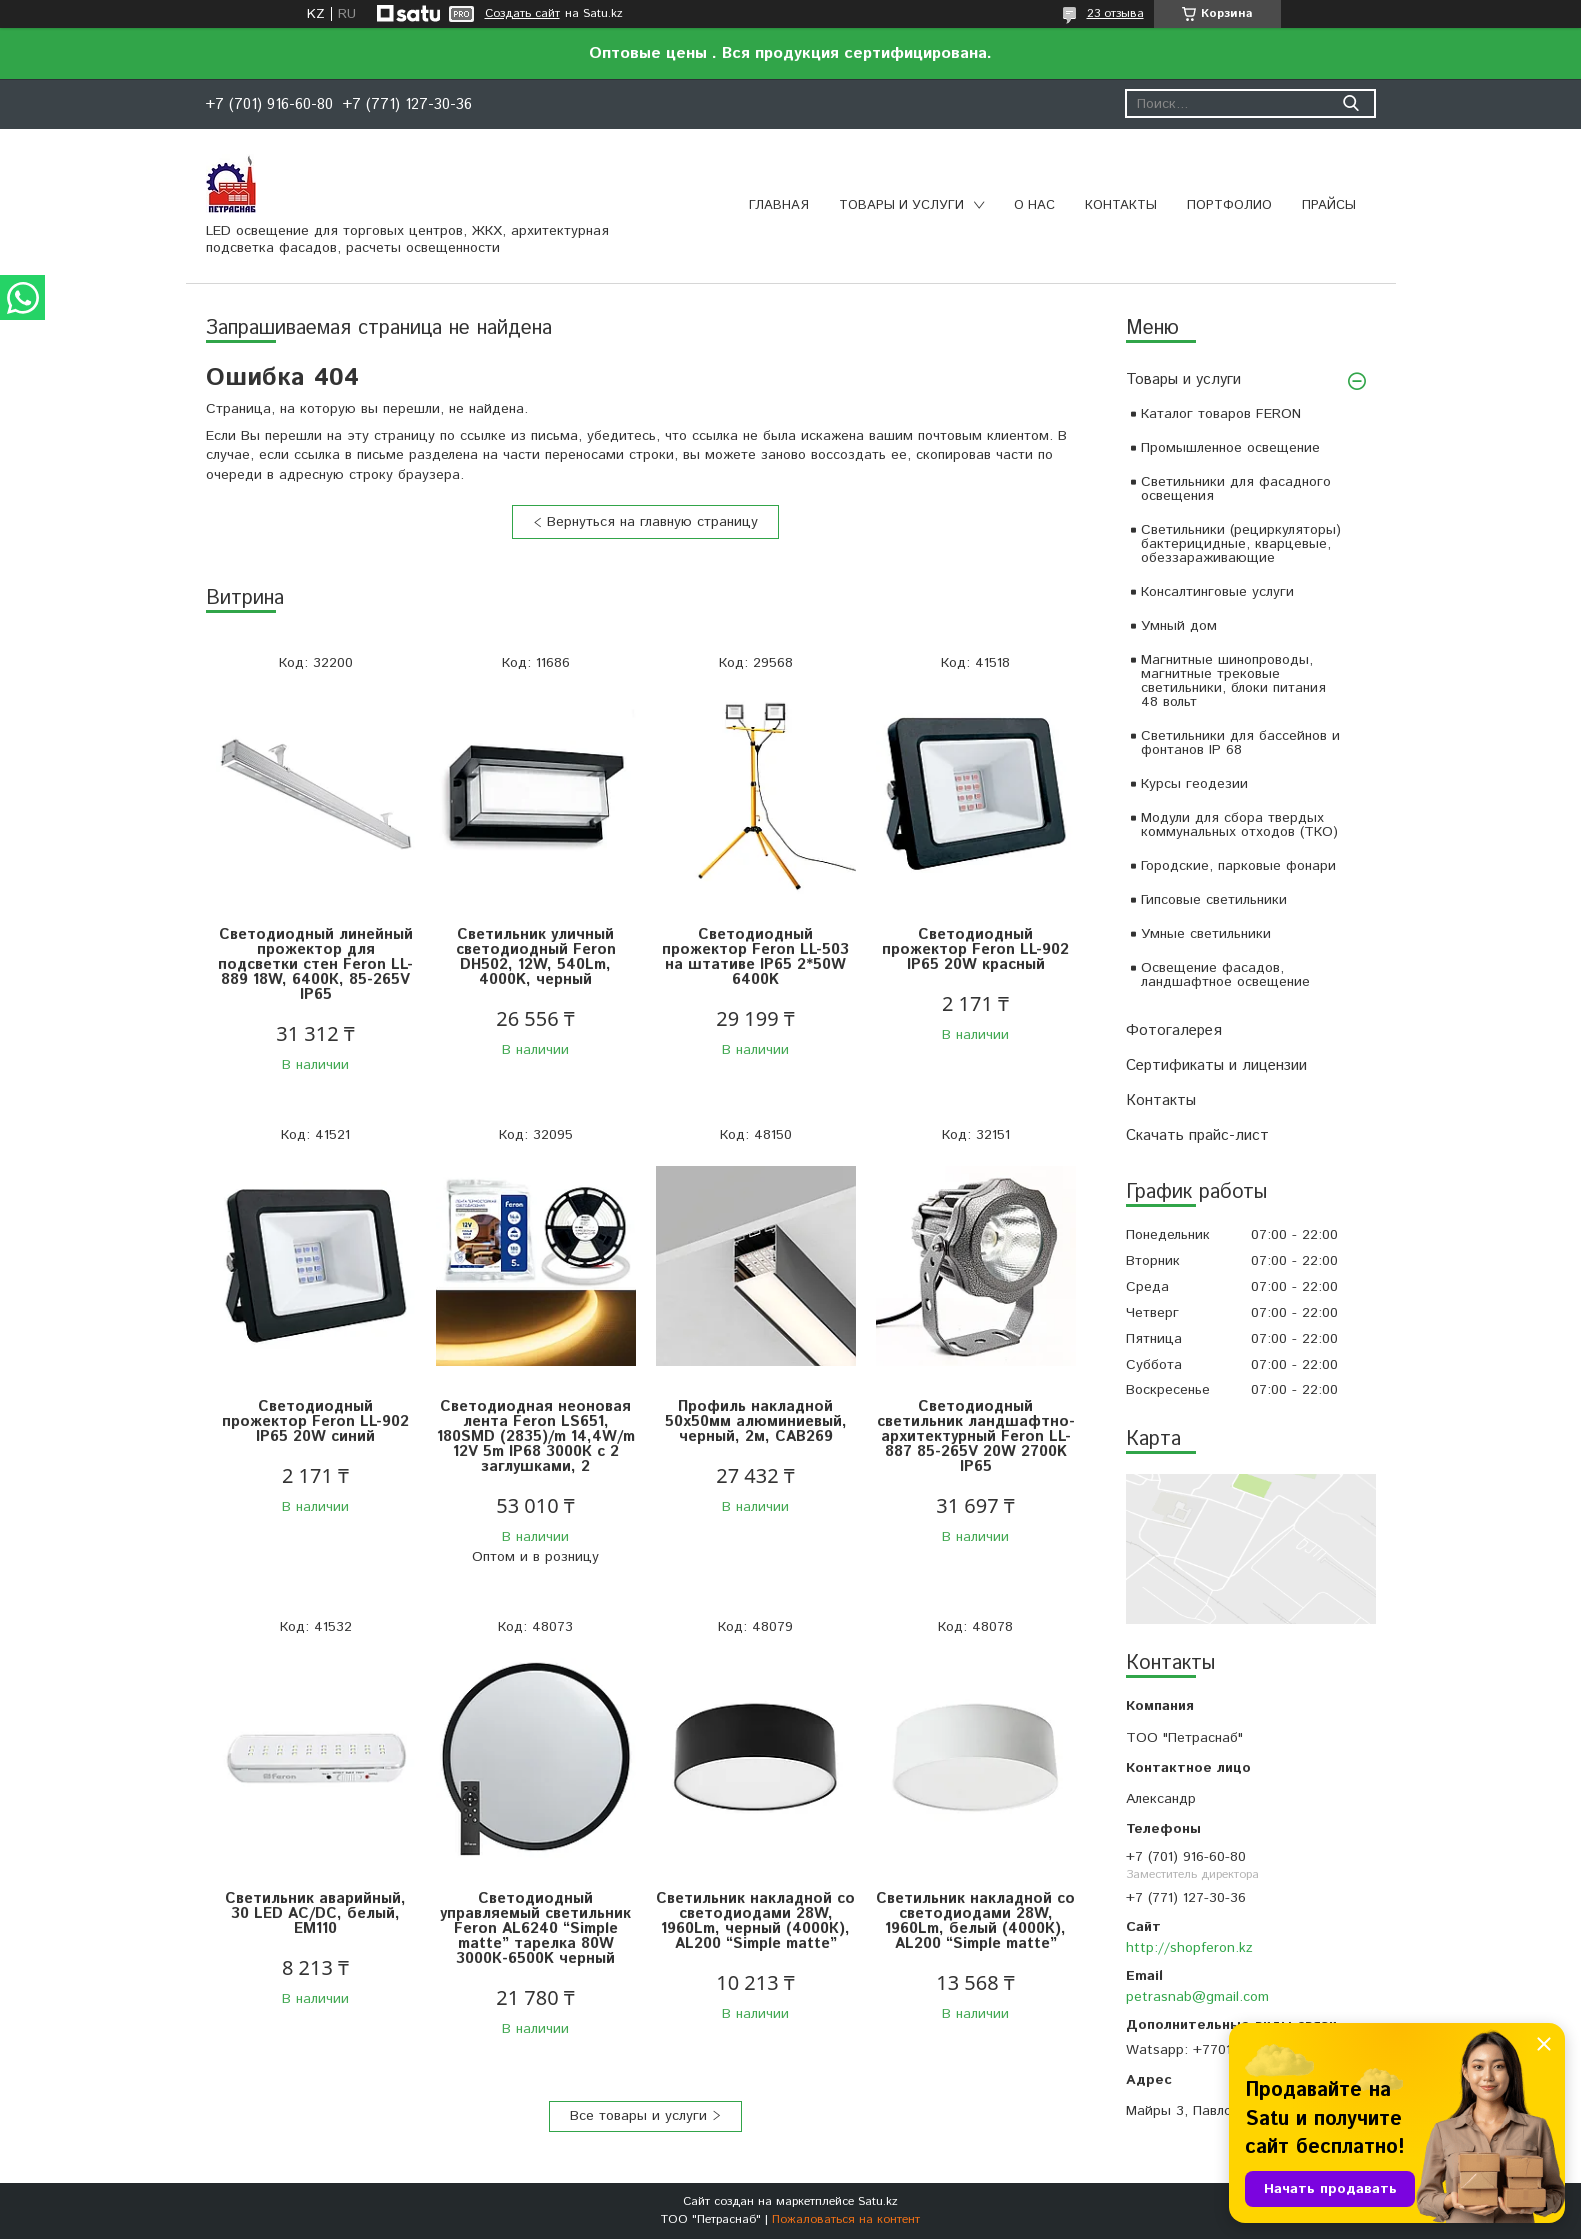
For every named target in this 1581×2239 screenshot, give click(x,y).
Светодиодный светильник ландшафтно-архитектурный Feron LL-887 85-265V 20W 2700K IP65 (976, 1436)
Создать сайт (522, 14)
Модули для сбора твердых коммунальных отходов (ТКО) (1239, 825)
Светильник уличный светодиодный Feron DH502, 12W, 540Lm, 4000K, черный (536, 957)
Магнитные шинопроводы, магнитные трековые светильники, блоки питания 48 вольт (1233, 681)
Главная (779, 205)
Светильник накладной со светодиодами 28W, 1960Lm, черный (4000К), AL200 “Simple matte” (755, 1921)
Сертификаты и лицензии (1216, 1065)
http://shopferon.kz (1189, 1948)
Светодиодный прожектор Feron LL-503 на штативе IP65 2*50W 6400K (755, 957)
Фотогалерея (1174, 1030)
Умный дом (1179, 626)
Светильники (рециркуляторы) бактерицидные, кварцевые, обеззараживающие (1241, 544)
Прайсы (1329, 205)
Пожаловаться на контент (846, 2219)
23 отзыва (1115, 13)
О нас (1034, 205)
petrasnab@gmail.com (1197, 1997)
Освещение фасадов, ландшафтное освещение (1225, 975)
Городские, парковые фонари (1238, 866)
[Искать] (1351, 103)
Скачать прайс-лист (1197, 1135)
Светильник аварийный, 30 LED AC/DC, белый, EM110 (315, 1913)
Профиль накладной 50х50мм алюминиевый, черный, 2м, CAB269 (756, 1421)
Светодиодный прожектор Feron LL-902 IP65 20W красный (975, 949)
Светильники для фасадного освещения (1236, 489)
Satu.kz (878, 2201)
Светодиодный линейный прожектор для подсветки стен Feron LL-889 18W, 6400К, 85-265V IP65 (315, 964)
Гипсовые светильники (1214, 900)
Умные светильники (1206, 934)
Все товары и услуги (638, 2116)
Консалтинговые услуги (1217, 592)
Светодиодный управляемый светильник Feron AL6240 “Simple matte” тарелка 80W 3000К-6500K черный (535, 1928)
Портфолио (1229, 205)
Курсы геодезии (1194, 784)
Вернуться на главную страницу (652, 522)
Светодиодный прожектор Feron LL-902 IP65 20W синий (315, 1421)
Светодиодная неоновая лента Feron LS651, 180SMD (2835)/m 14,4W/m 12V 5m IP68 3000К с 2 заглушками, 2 (536, 1436)
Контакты (1121, 205)
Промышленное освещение (1230, 448)
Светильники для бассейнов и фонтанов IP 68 (1240, 743)
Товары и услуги (901, 205)
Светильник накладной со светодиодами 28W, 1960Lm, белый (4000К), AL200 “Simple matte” (975, 1921)
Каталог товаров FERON (1221, 414)
